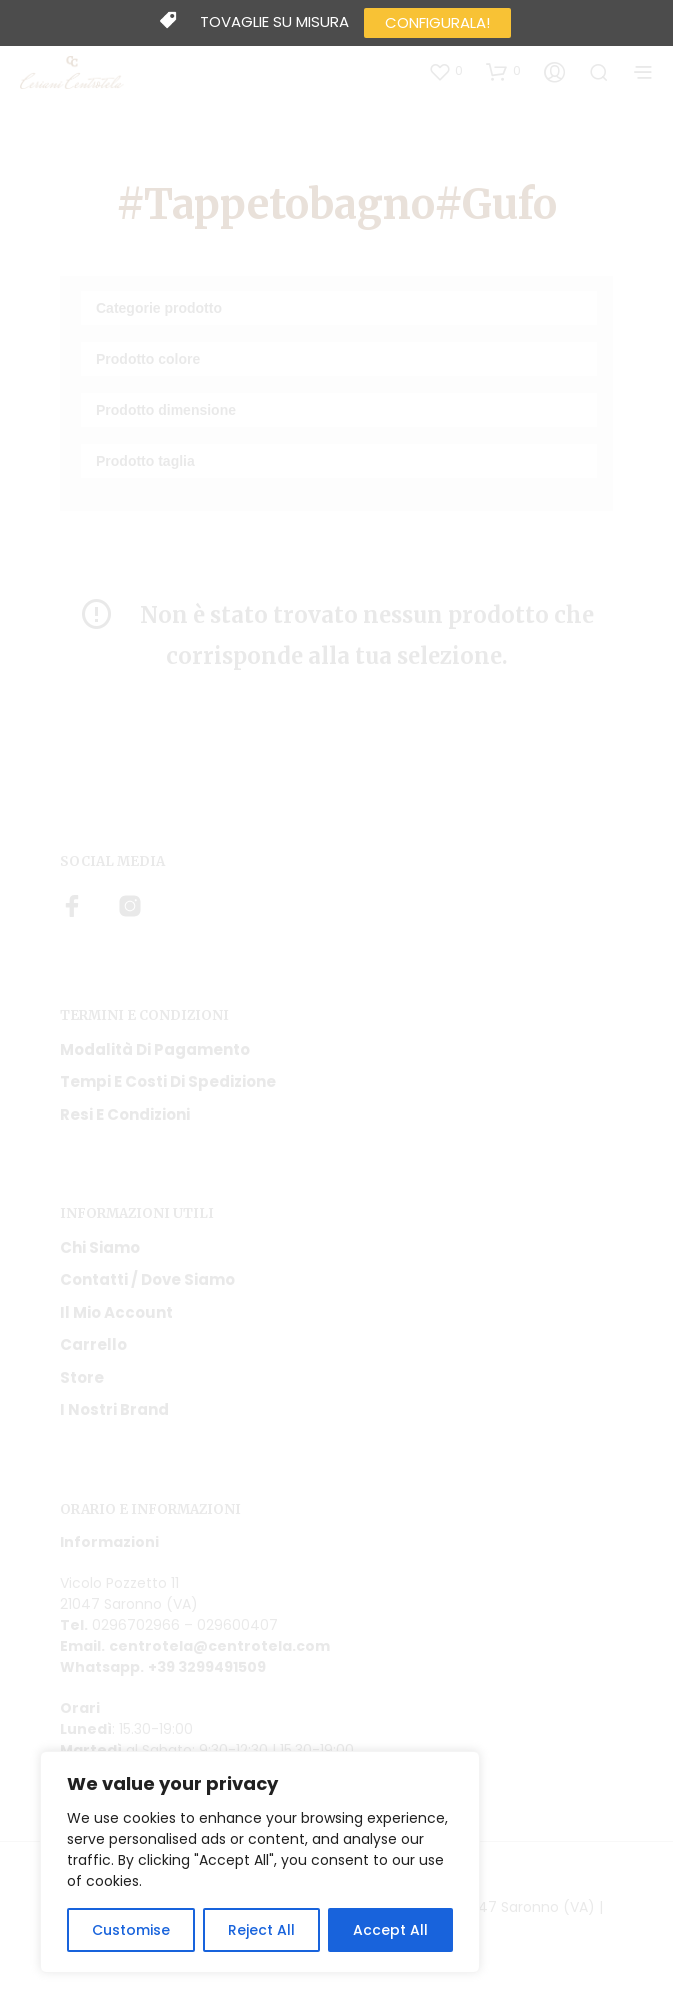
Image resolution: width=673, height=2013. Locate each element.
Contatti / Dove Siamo (147, 1279)
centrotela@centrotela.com (219, 1646)
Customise (131, 1930)
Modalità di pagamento (155, 1049)
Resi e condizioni (125, 1114)
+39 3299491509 (207, 1667)
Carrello (93, 1344)
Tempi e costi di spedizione (168, 1081)
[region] (260, 1862)
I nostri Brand (114, 1409)
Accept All (390, 1930)
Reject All (261, 1930)
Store (82, 1377)
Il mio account (116, 1312)
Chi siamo (100, 1247)
